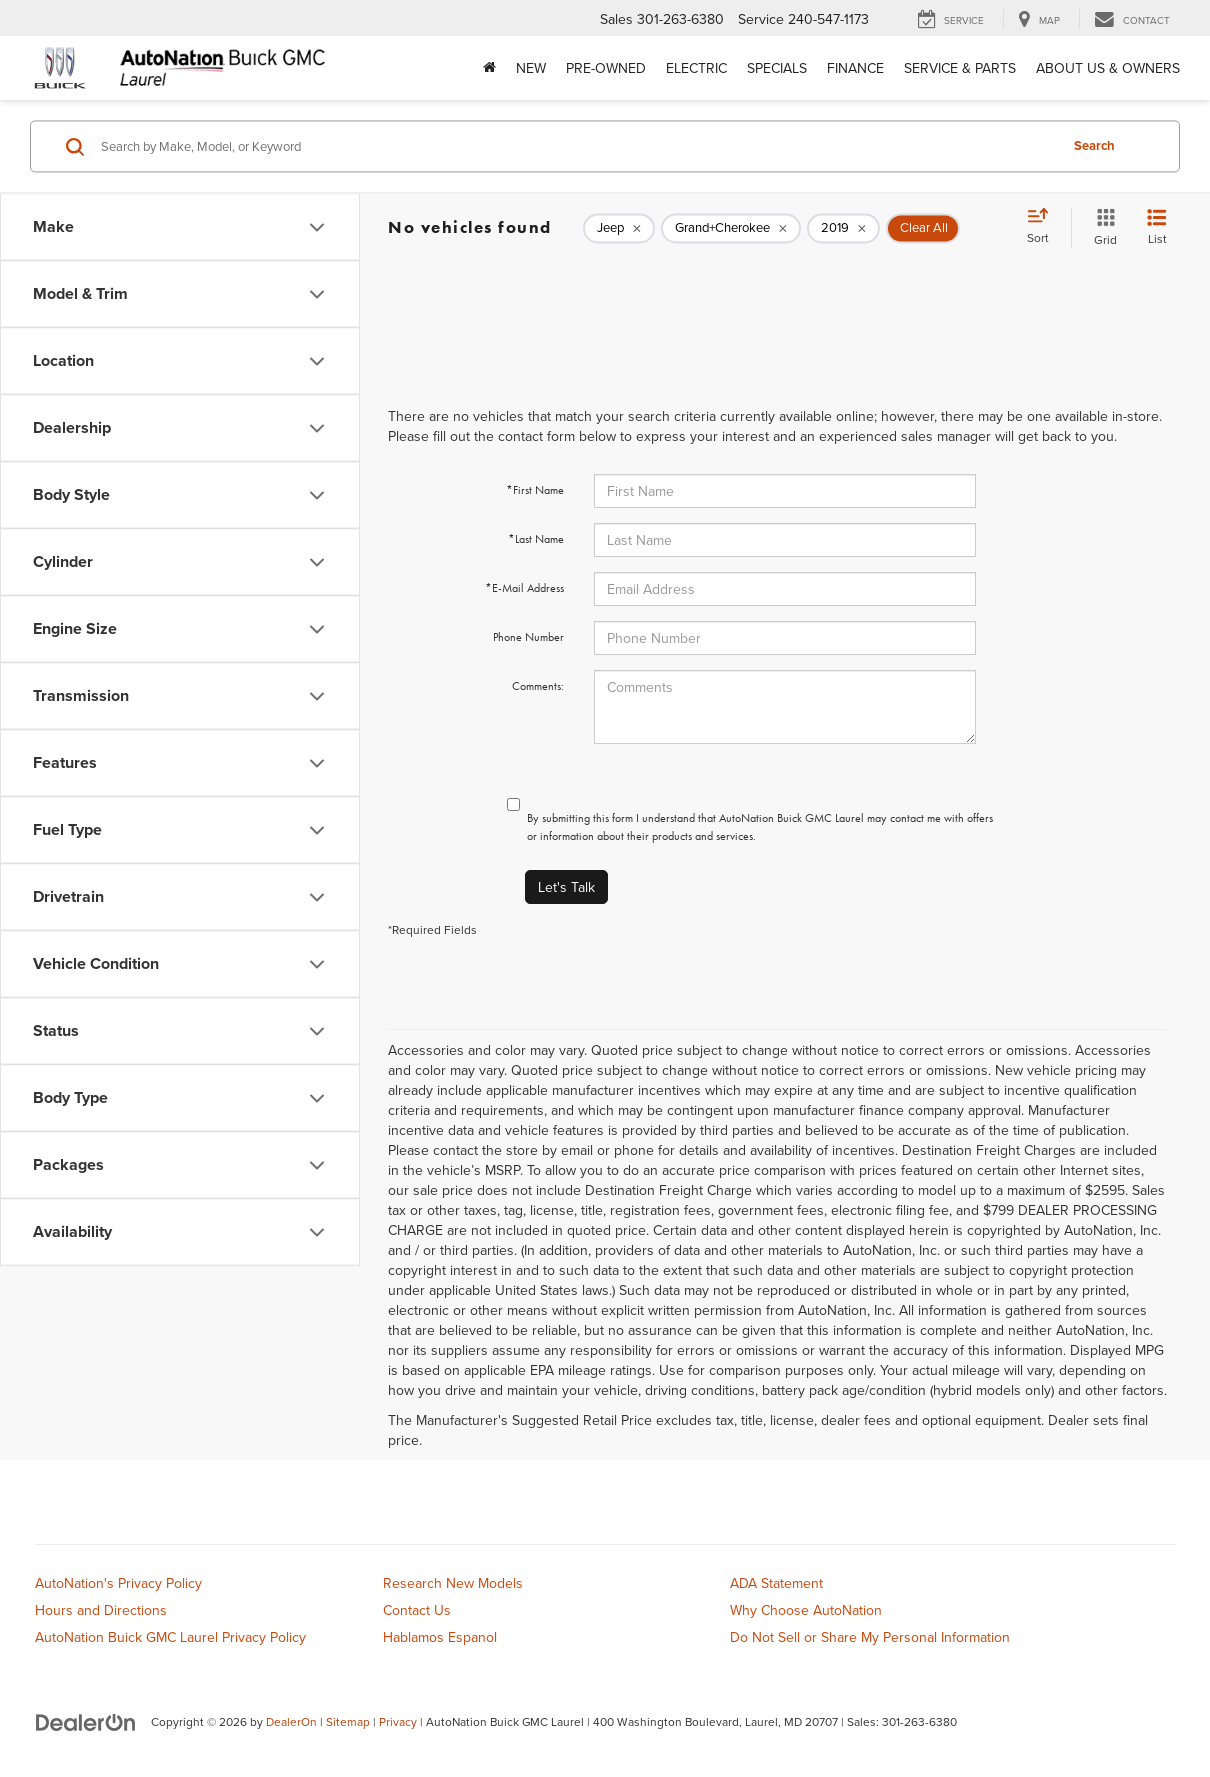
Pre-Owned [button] (606, 68)
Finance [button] (855, 68)
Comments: (538, 686)
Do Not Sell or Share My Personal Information (870, 1637)
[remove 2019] (843, 228)
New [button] (531, 68)
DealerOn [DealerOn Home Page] (291, 1721)
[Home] (489, 68)
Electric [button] (696, 68)
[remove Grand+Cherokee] (731, 228)
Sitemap (348, 1721)
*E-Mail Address (524, 588)
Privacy (398, 1721)
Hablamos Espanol (440, 1637)
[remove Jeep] (619, 228)
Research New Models (453, 1583)
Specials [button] (777, 68)
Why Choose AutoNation (806, 1610)
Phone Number (528, 637)
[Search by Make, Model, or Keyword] (576, 146)
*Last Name (536, 539)
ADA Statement (776, 1583)
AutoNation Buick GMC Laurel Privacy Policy (170, 1637)
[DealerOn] (86, 1721)
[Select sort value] (1044, 227)
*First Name (535, 490)
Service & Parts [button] (960, 68)
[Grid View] (1101, 227)
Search (1094, 145)
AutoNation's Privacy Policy (118, 1583)
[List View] (1157, 227)
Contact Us (417, 1610)
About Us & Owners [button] (1108, 68)
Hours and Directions (101, 1610)
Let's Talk (566, 887)
